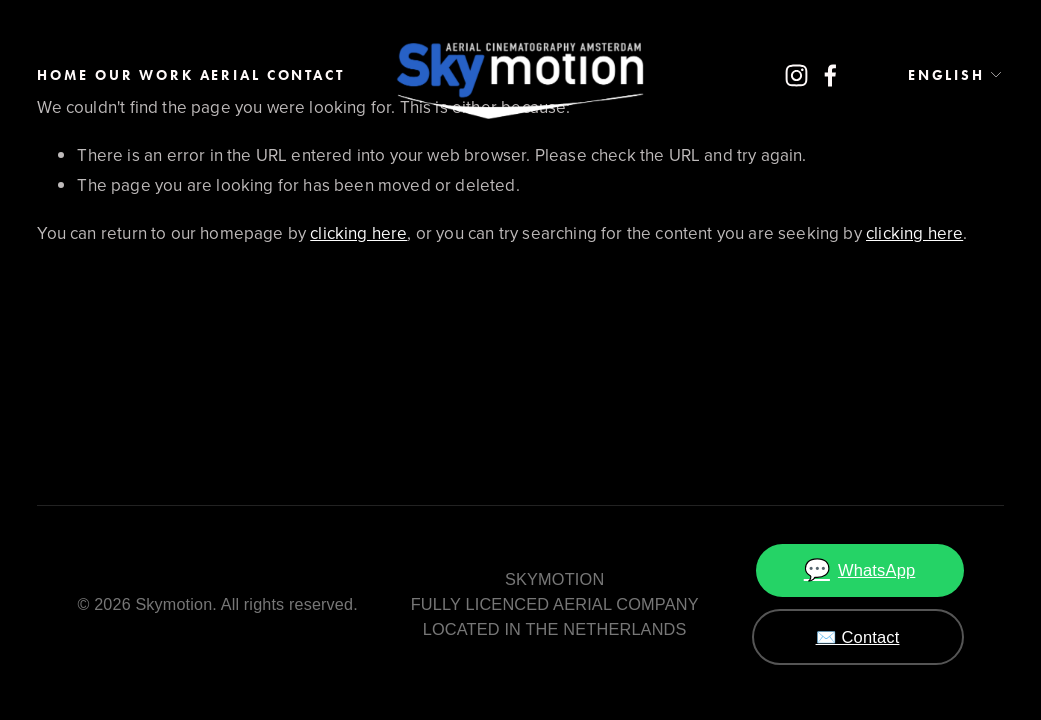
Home (62, 75)
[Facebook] (830, 75)
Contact (306, 75)
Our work (144, 75)
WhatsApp (860, 570)
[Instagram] (796, 75)
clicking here (358, 233)
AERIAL (230, 75)
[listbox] (939, 75)
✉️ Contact (858, 637)
